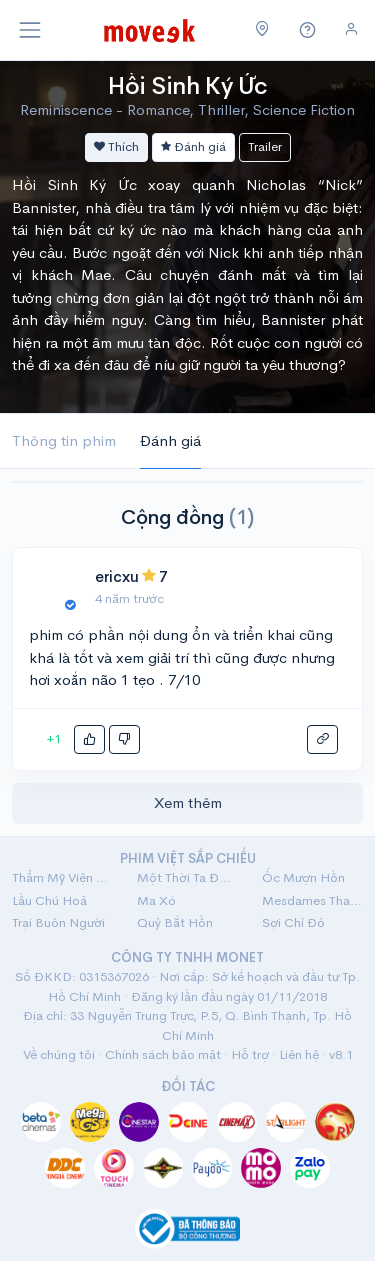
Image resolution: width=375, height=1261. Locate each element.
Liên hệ (299, 1054)
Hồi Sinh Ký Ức (187, 86)
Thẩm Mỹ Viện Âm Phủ (62, 877)
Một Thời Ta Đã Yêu (187, 877)
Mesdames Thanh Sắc (312, 900)
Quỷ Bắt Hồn (175, 922)
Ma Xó (156, 900)
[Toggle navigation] (30, 30)
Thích (116, 146)
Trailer (265, 146)
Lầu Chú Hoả (49, 900)
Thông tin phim (64, 440)
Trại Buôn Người (58, 922)
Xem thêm (188, 802)
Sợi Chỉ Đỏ (293, 922)
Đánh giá (193, 146)
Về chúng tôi (59, 1054)
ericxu (116, 576)
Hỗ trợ (250, 1054)
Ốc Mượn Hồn (303, 877)
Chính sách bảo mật (163, 1054)
